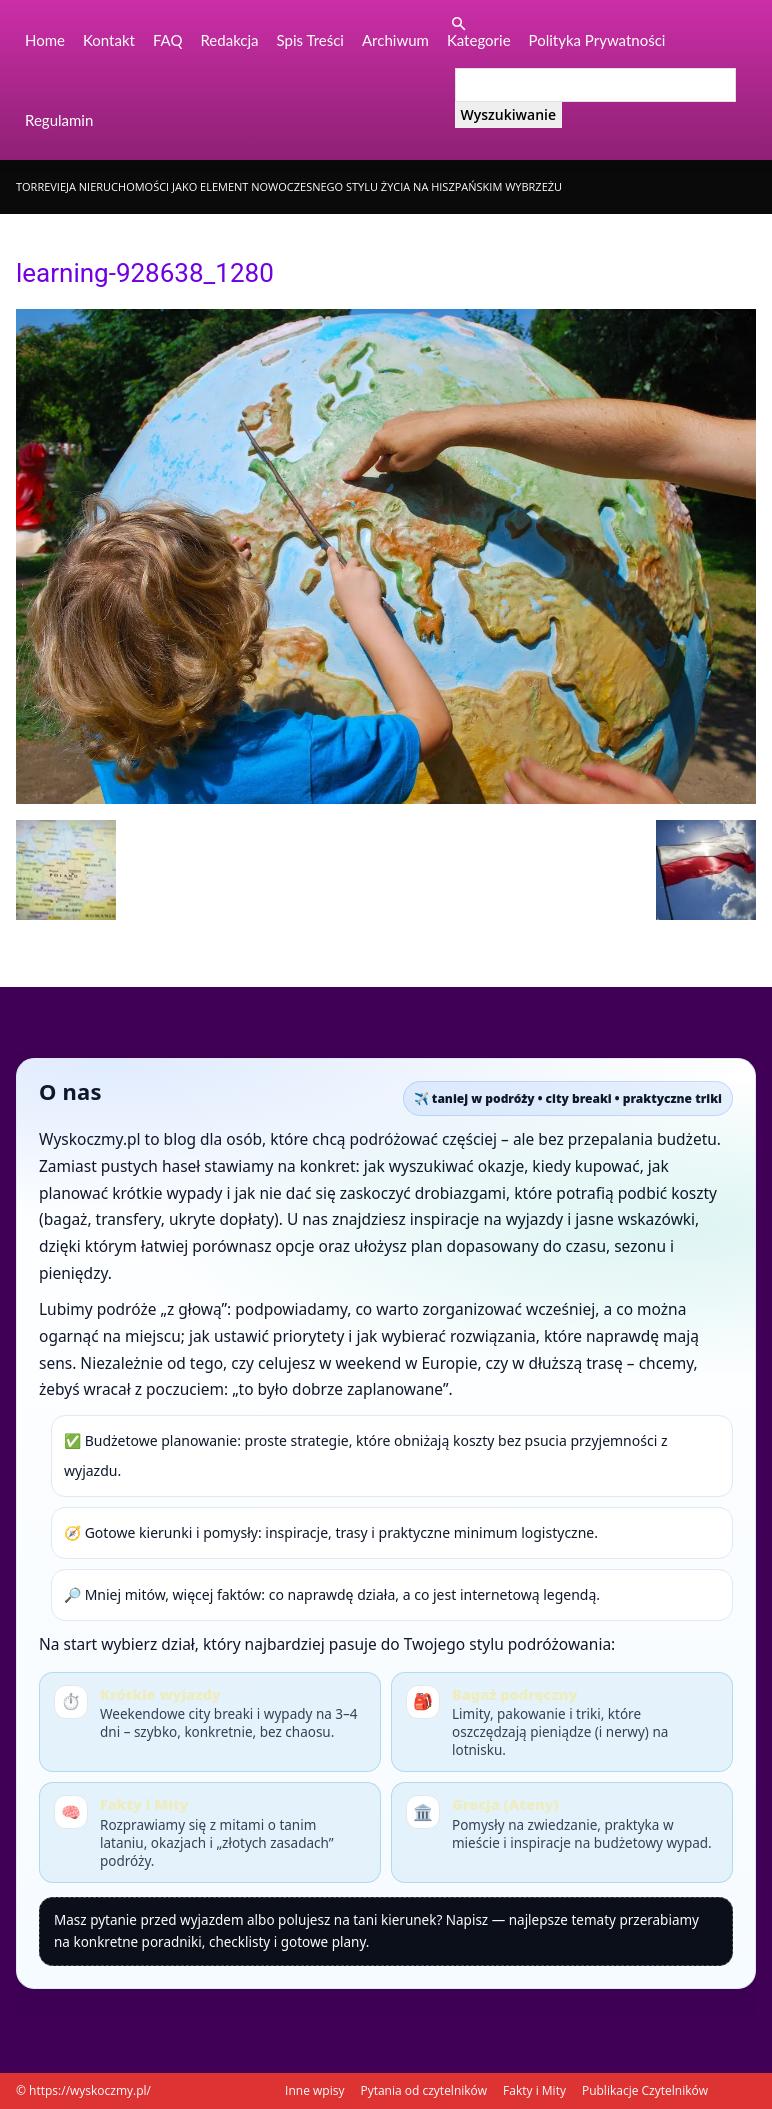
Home (45, 40)
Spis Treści (310, 40)
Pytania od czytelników (423, 2090)
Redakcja (229, 40)
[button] (459, 24)
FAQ (168, 40)
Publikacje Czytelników (645, 2090)
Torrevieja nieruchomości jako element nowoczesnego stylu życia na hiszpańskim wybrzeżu (289, 186)
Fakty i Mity (534, 2090)
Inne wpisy (314, 2090)
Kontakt (109, 40)
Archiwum (395, 40)
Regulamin (59, 120)
